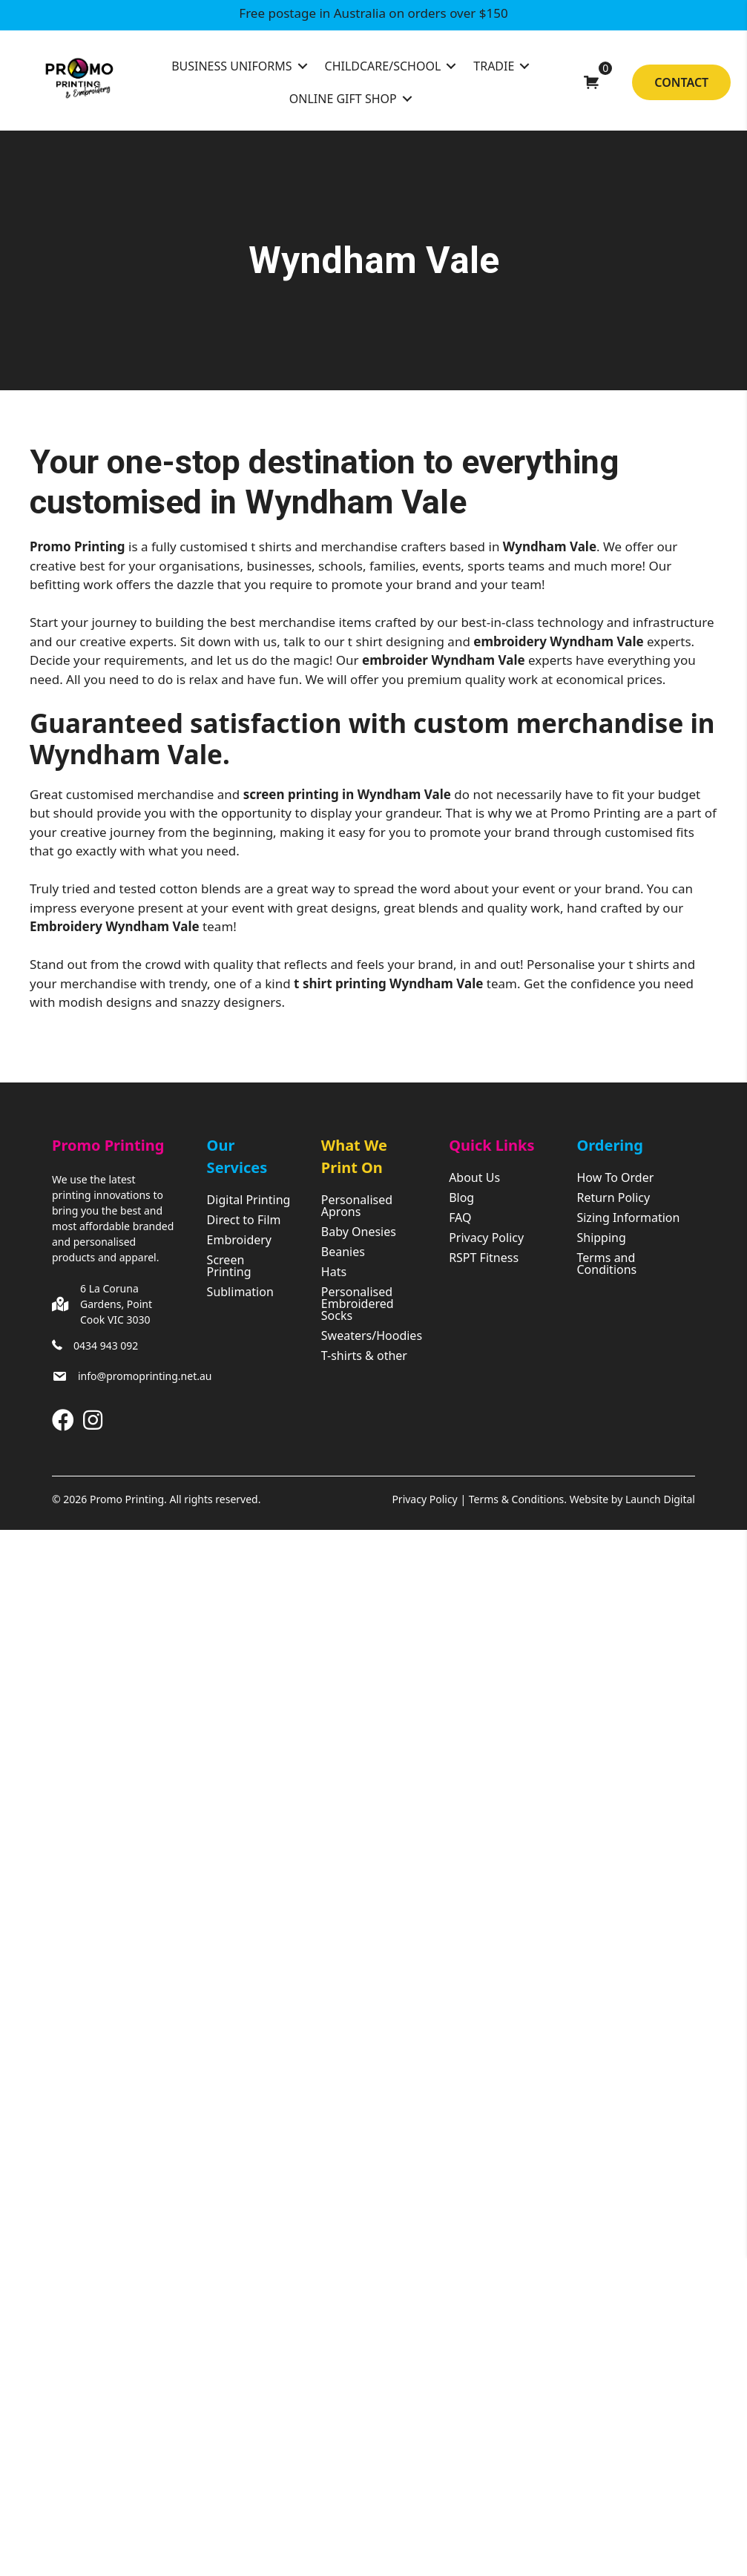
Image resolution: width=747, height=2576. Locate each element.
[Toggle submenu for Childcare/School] (451, 66)
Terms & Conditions (517, 1499)
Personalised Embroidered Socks (357, 1305)
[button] (63, 1420)
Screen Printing (229, 1267)
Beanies (343, 1253)
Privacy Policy (486, 1239)
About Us (474, 1179)
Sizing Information (627, 1219)
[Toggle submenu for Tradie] (524, 66)
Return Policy (613, 1199)
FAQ (460, 1219)
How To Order (615, 1179)
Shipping (600, 1239)
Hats (333, 1273)
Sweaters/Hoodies (370, 1337)
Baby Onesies (358, 1233)
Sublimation (240, 1293)
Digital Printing (249, 1201)
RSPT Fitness (484, 1259)
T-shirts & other (364, 1357)
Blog (461, 1199)
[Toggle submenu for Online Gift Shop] (407, 99)
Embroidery (239, 1241)
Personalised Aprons (356, 1207)
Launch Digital (660, 1499)
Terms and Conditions (606, 1265)
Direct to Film (244, 1221)
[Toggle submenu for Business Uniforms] (303, 66)
